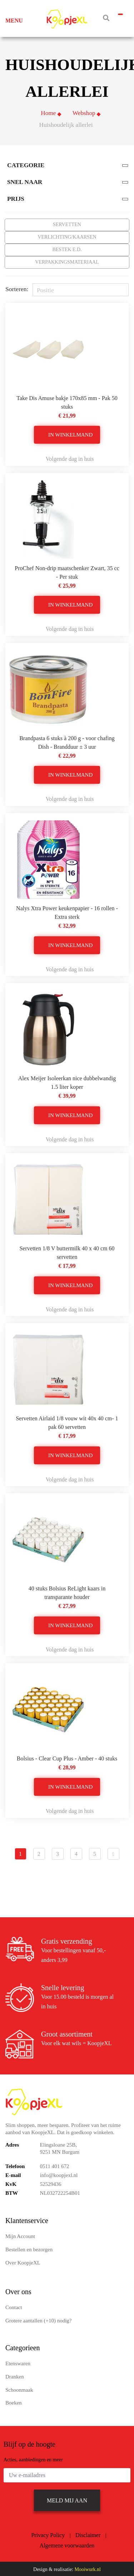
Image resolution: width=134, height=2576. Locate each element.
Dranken (14, 2375)
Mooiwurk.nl (87, 2568)
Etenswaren (17, 2362)
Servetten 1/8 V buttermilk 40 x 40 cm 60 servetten (66, 1251)
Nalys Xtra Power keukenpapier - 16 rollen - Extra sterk (67, 911)
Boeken (13, 2402)
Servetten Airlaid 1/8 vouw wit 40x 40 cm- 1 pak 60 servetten (67, 1421)
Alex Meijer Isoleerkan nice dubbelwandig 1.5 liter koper (67, 1081)
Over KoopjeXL (22, 2261)
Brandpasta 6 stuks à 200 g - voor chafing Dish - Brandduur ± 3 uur (67, 741)
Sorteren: (17, 288)
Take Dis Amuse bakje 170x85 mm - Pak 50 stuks (66, 401)
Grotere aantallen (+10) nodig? (38, 2319)
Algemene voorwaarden (67, 2544)
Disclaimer (87, 2534)
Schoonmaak (19, 2389)
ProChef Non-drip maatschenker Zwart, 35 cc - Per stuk (67, 571)
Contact (13, 2306)
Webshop (84, 112)
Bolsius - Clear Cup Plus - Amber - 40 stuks (67, 1757)
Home (48, 112)
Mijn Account (20, 2235)
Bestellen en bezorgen (29, 2248)
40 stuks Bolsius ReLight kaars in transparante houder (67, 1591)
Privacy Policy (48, 2534)
